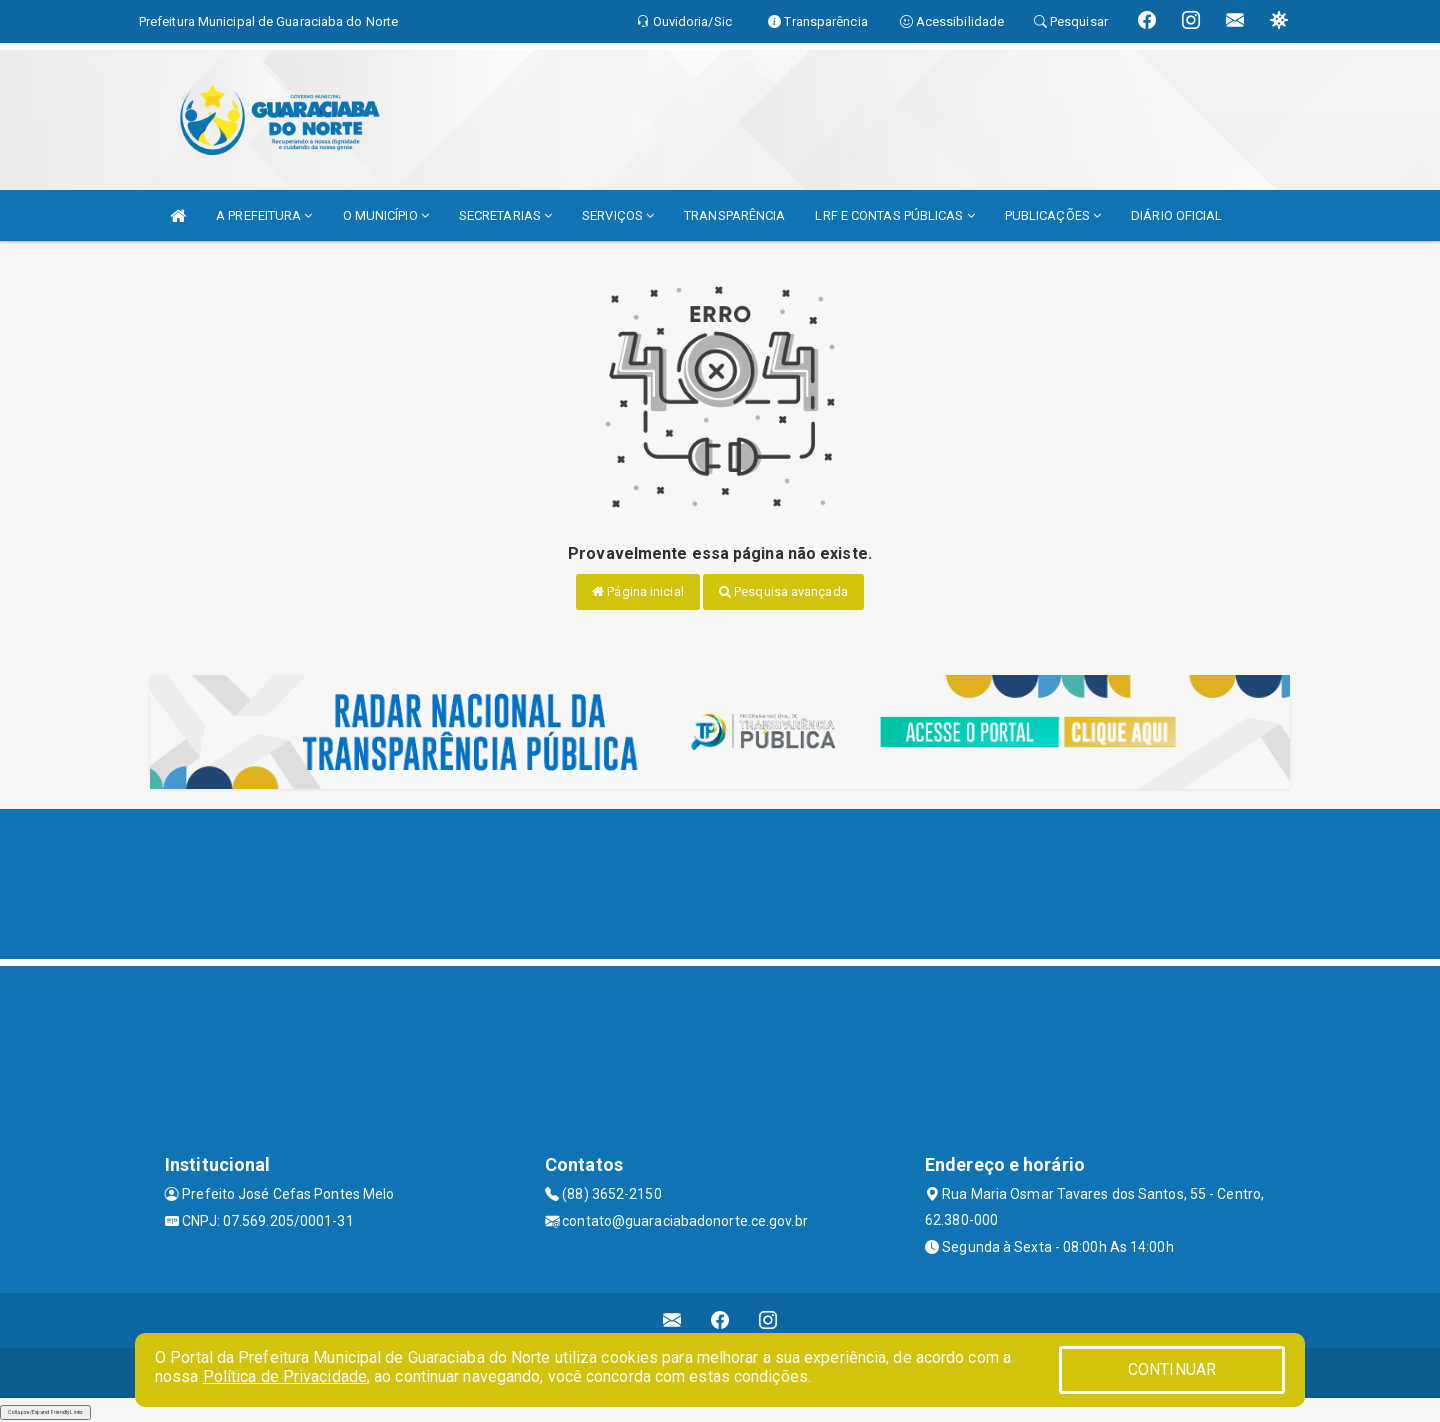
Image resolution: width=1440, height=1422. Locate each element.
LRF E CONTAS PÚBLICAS (894, 215)
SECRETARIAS (505, 215)
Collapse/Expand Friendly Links (45, 1412)
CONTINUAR (1172, 1369)
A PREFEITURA (264, 215)
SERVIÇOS (618, 215)
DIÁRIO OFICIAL (1176, 215)
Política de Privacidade (285, 1376)
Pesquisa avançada (783, 591)
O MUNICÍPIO (386, 215)
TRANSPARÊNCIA (734, 215)
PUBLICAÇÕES (1053, 215)
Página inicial (638, 591)
